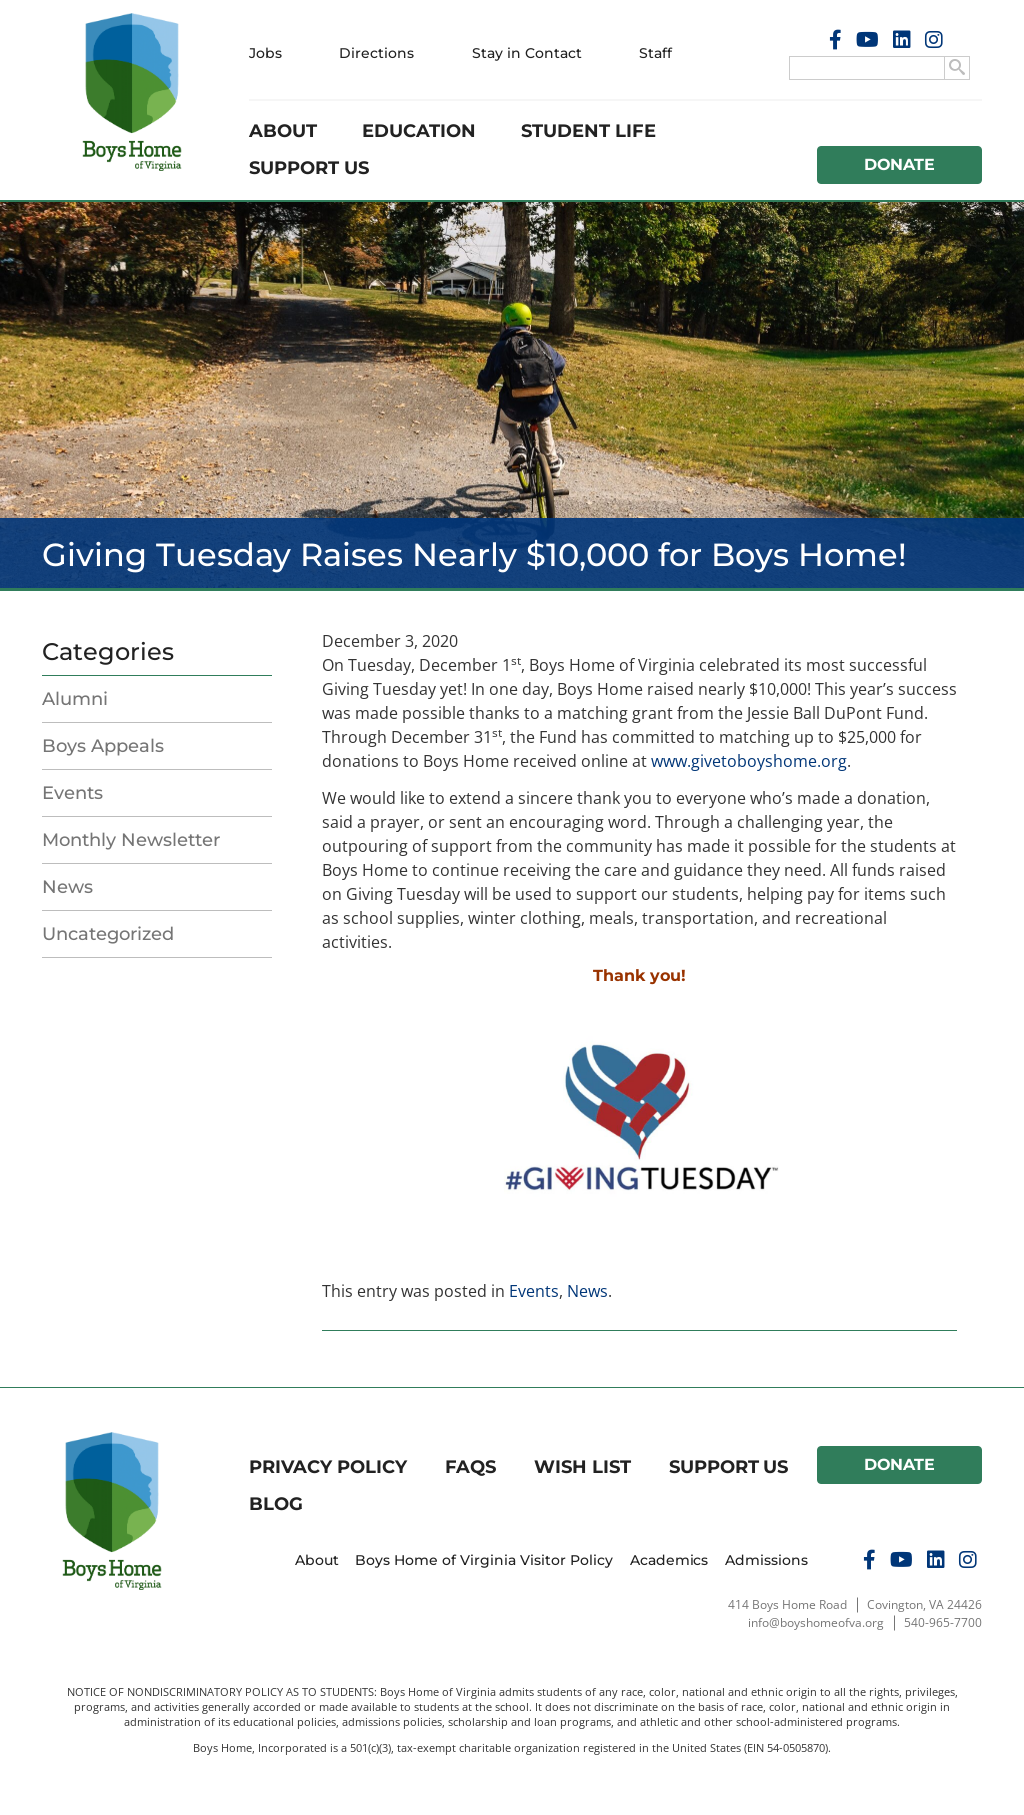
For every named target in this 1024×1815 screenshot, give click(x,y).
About (283, 131)
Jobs (265, 53)
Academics (669, 1560)
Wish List (582, 1467)
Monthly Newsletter (131, 840)
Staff (655, 53)
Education (419, 131)
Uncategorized (108, 934)
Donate (900, 164)
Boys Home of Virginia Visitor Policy (484, 1560)
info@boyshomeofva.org (816, 1622)
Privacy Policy (328, 1467)
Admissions (766, 1560)
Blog (276, 1504)
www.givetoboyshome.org (749, 761)
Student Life (588, 131)
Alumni (75, 699)
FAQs (470, 1467)
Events (72, 793)
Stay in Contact (527, 53)
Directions (376, 53)
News (67, 887)
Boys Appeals (103, 746)
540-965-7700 (943, 1622)
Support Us (309, 168)
